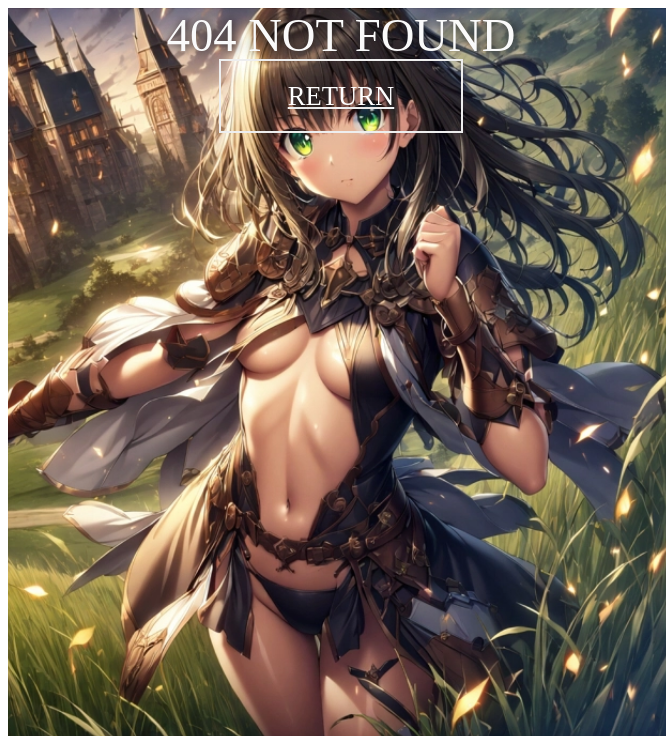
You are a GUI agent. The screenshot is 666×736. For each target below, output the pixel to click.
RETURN (341, 96)
